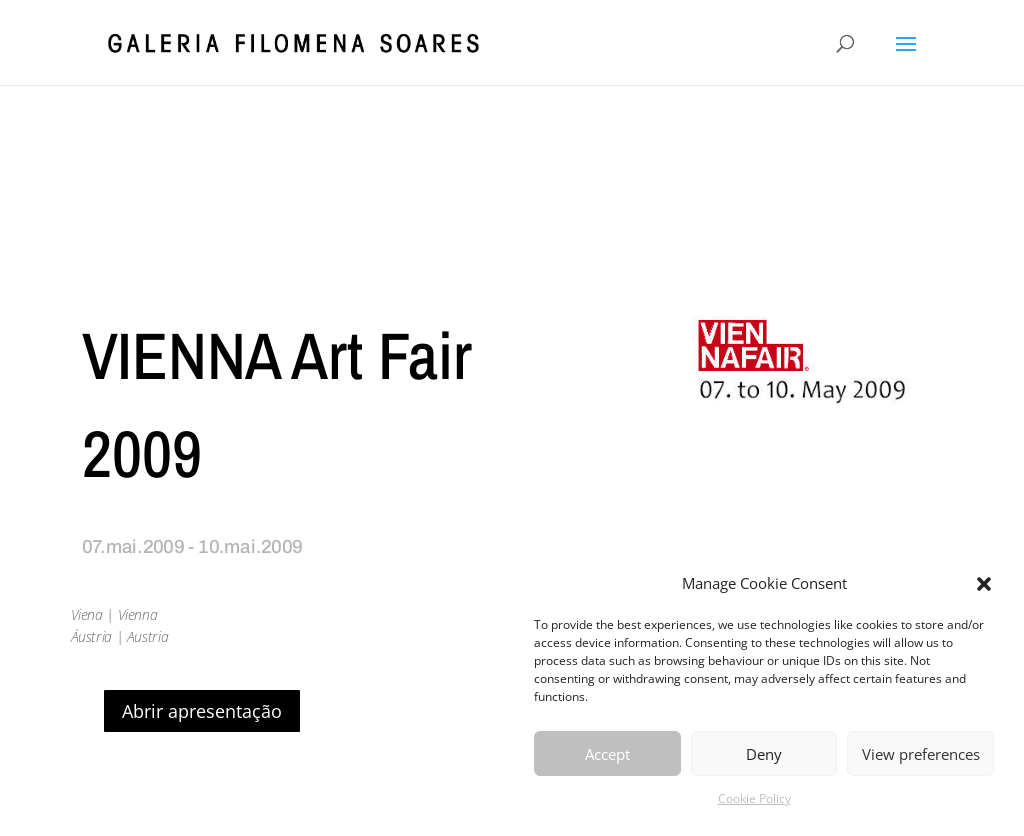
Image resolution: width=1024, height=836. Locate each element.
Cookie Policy (754, 798)
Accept (607, 754)
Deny (764, 754)
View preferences (921, 754)
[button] (984, 584)
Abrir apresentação (202, 711)
